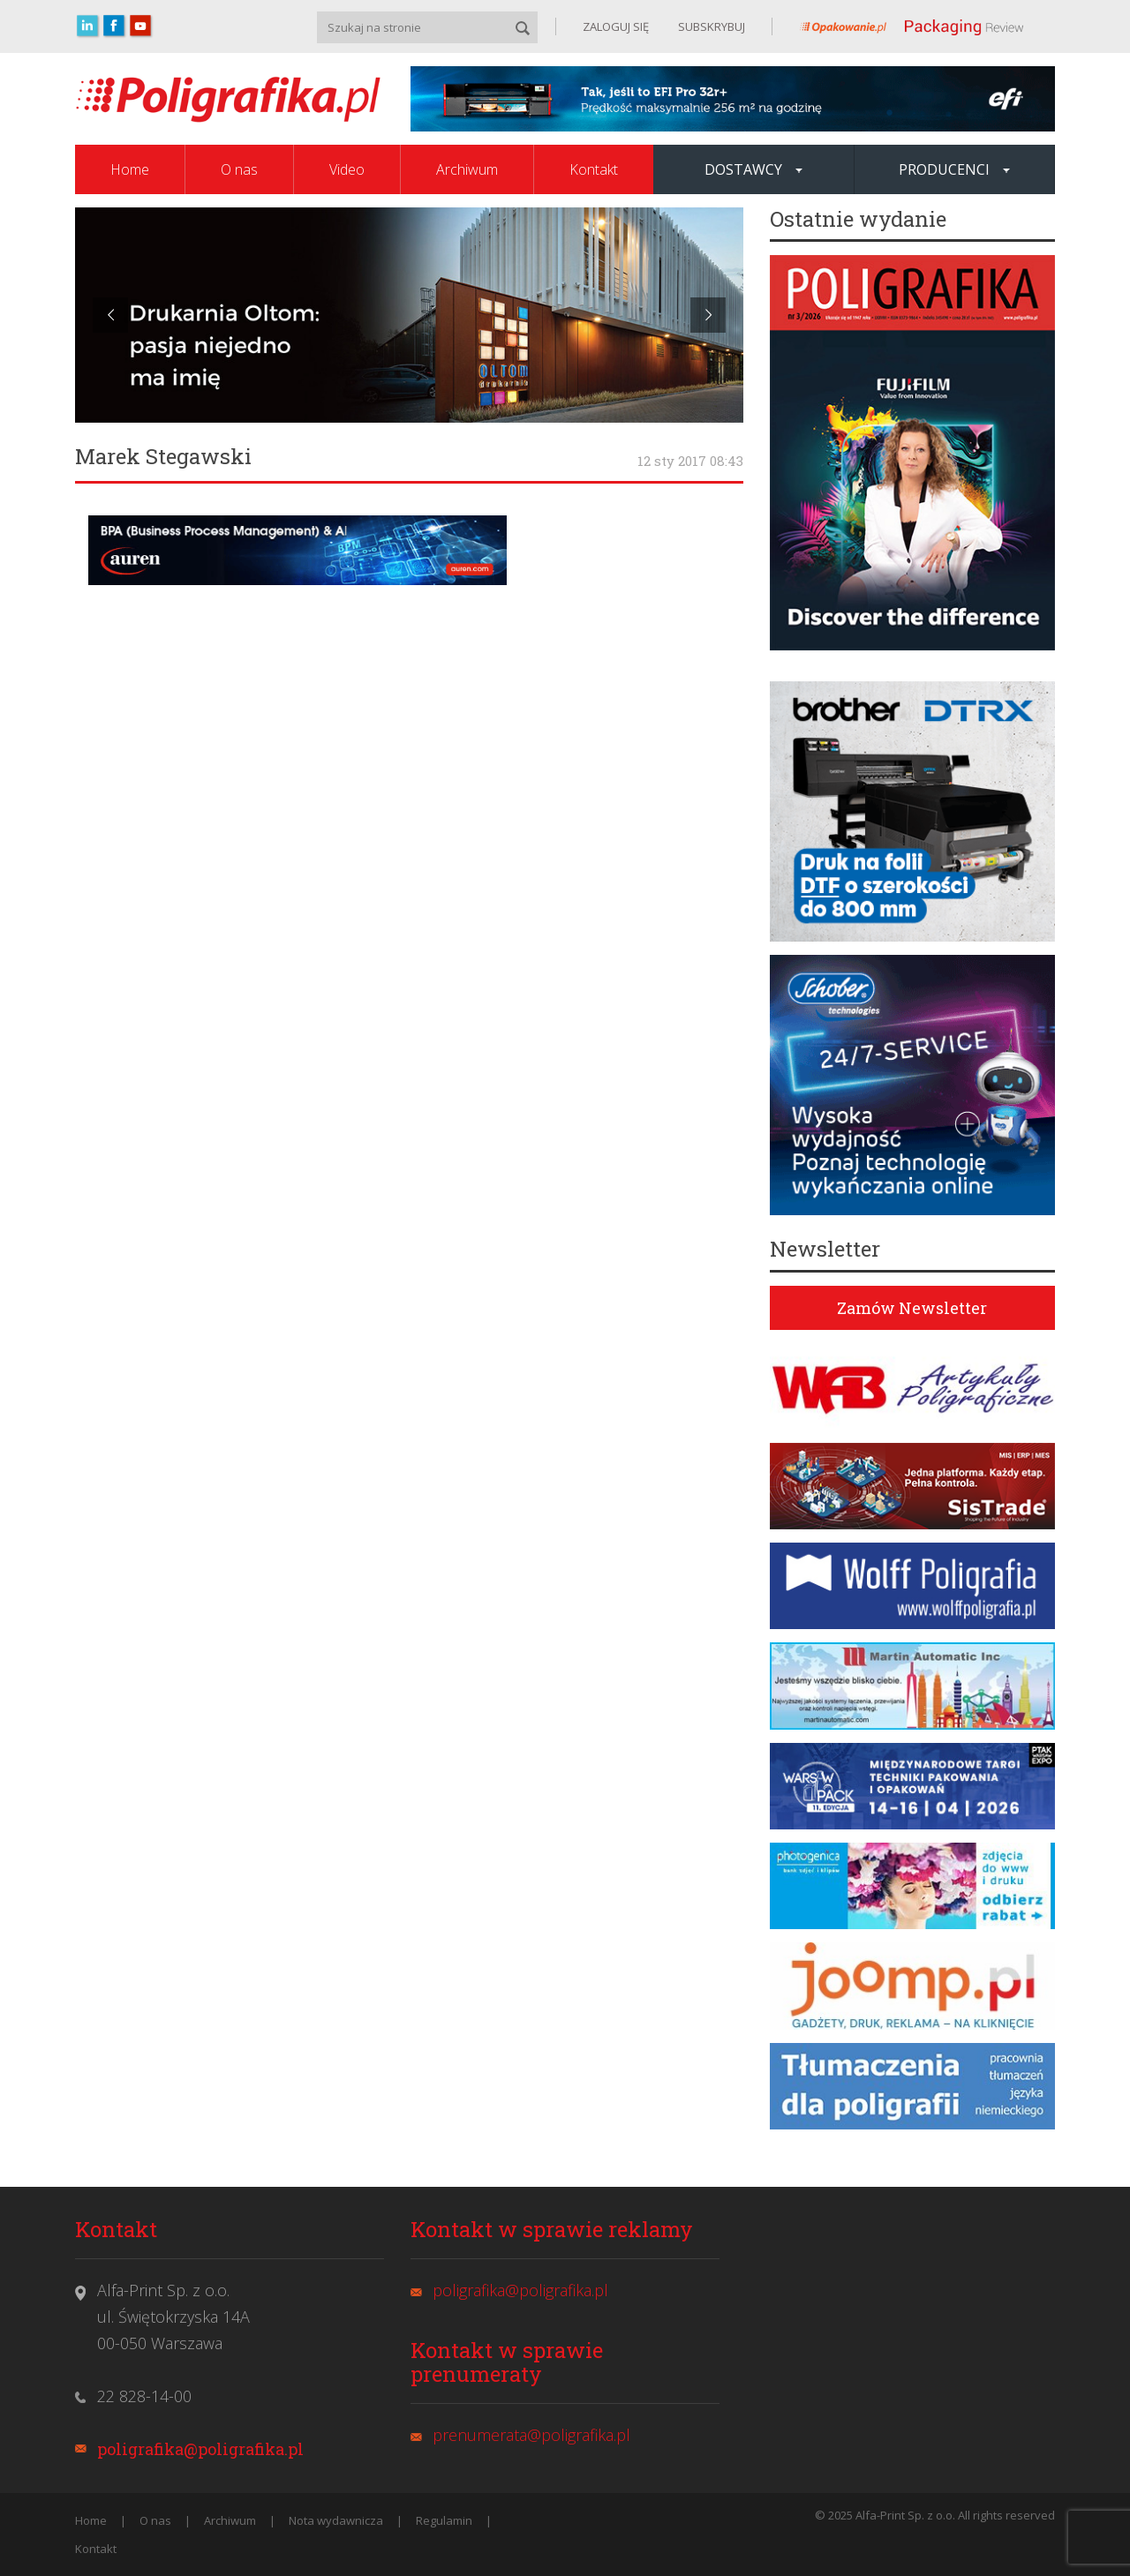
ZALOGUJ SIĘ (616, 26)
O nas (239, 169)
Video (347, 169)
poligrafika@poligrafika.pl (200, 2449)
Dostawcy (753, 169)
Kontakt (593, 169)
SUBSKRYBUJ (710, 26)
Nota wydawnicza (336, 2520)
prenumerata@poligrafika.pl (531, 2434)
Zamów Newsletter (912, 1307)
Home (129, 169)
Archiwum (467, 169)
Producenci (954, 169)
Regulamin (444, 2520)
